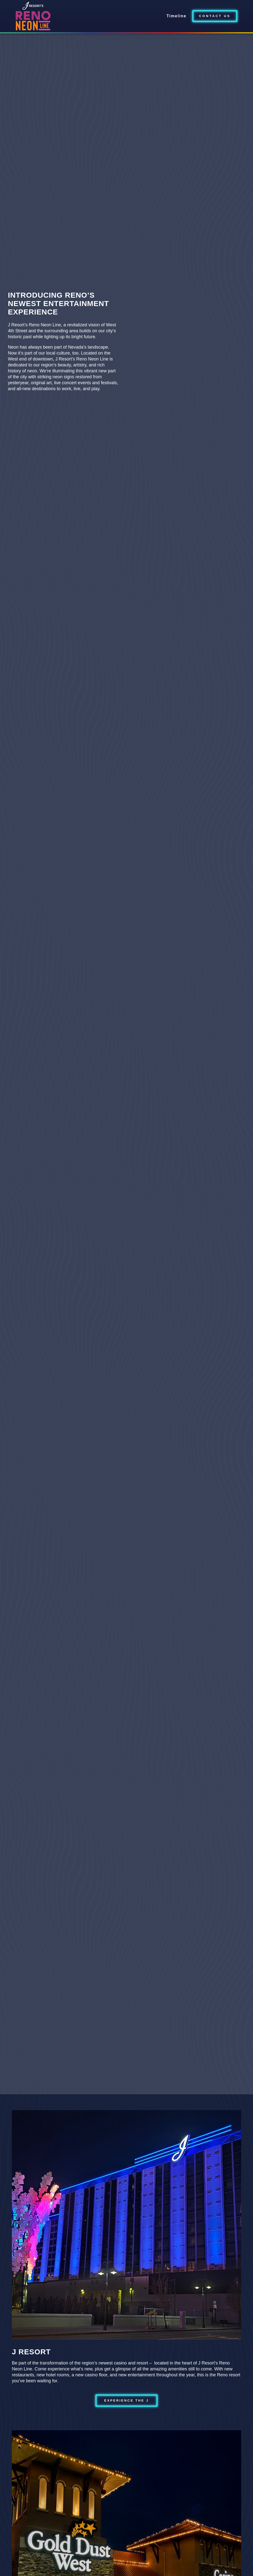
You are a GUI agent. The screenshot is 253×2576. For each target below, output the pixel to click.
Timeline (177, 16)
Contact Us (215, 16)
